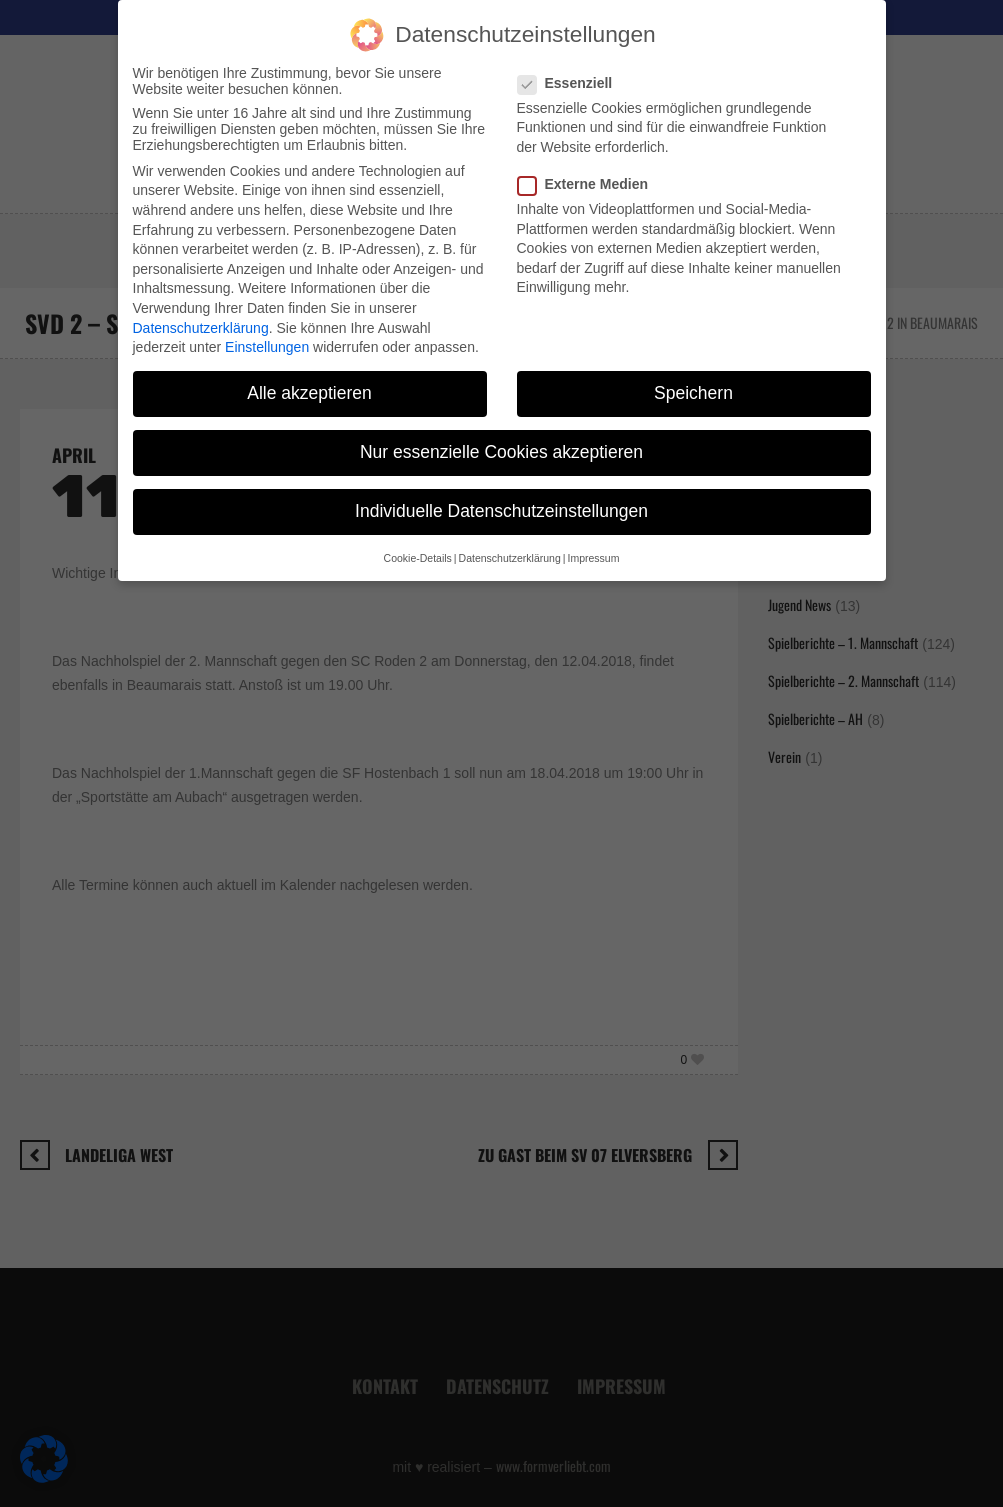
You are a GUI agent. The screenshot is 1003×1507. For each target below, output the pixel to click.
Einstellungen (267, 327)
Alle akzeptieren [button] (309, 373)
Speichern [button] (693, 373)
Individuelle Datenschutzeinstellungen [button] (501, 492)
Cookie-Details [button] (418, 538)
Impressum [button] (593, 538)
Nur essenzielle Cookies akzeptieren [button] (501, 432)
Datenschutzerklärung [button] (510, 538)
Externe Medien (589, 164)
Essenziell (571, 63)
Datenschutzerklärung (201, 308)
